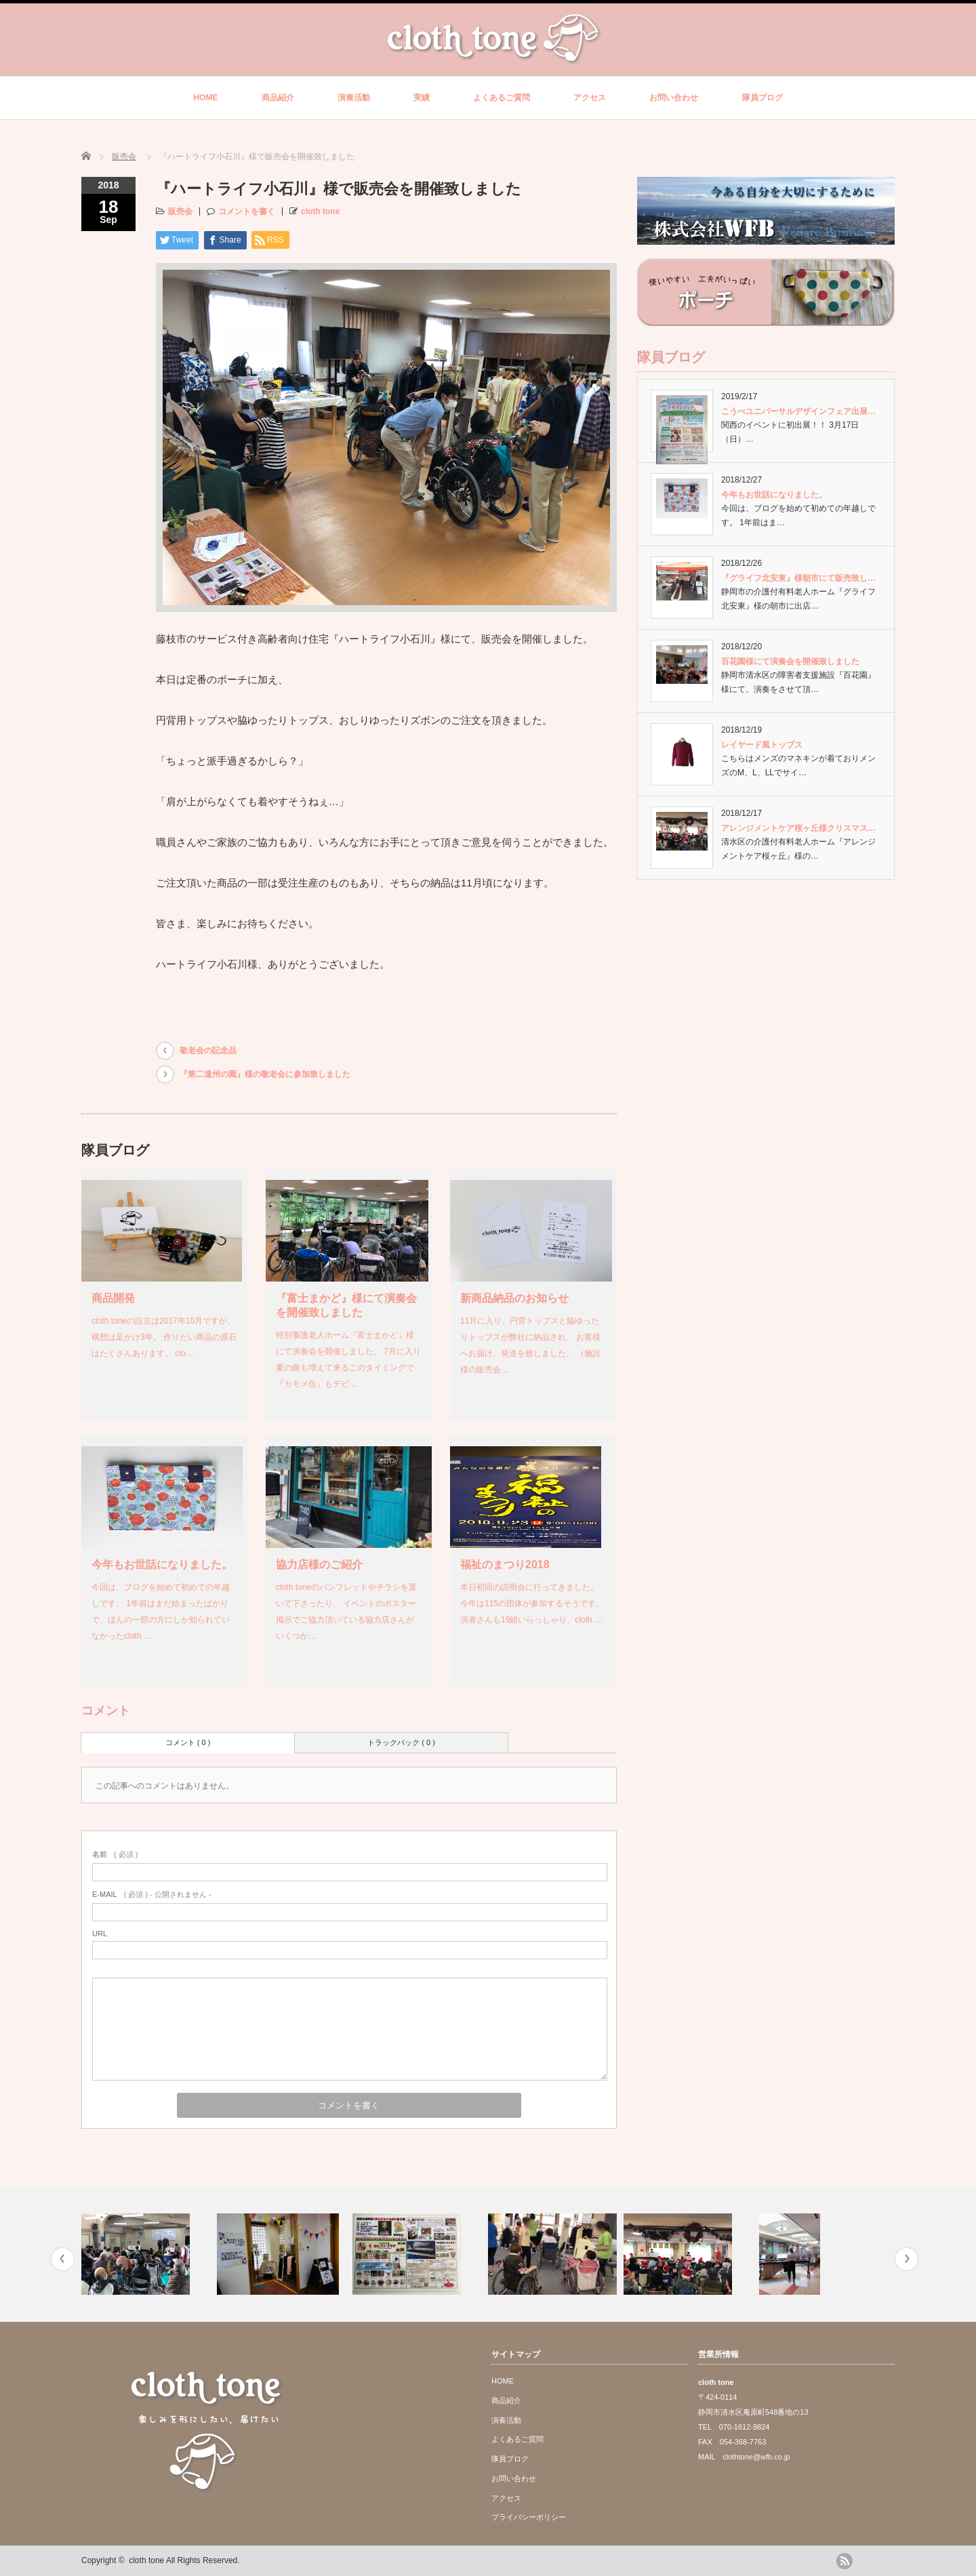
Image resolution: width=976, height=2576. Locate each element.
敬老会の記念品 (208, 1050)
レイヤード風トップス (761, 745)
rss (844, 2561)
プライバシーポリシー (528, 2517)
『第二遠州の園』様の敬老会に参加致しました (265, 1074)
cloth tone (320, 211)
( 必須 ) (115, 1854)
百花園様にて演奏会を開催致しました (790, 661)
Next (906, 2259)
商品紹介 (278, 97)
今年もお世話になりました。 (162, 1564)
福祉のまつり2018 (505, 1564)
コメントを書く (246, 211)
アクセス (589, 97)
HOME (205, 97)
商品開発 (113, 1298)
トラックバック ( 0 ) (401, 1742)
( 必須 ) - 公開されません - (151, 1894)
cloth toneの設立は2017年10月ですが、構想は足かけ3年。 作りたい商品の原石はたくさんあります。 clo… (164, 1337)
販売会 (124, 156)
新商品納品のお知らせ (514, 1298)
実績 (421, 97)
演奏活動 (354, 97)
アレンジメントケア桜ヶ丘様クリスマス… (798, 828)
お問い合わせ (673, 97)
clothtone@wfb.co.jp (756, 2457)
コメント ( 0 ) (188, 1742)
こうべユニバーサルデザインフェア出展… (798, 411)
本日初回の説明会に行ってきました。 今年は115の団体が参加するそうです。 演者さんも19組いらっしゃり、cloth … (532, 1603)
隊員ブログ (762, 97)
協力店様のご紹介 (319, 1564)
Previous (63, 2259)
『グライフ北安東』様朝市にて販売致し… (798, 578)
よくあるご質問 (501, 97)
